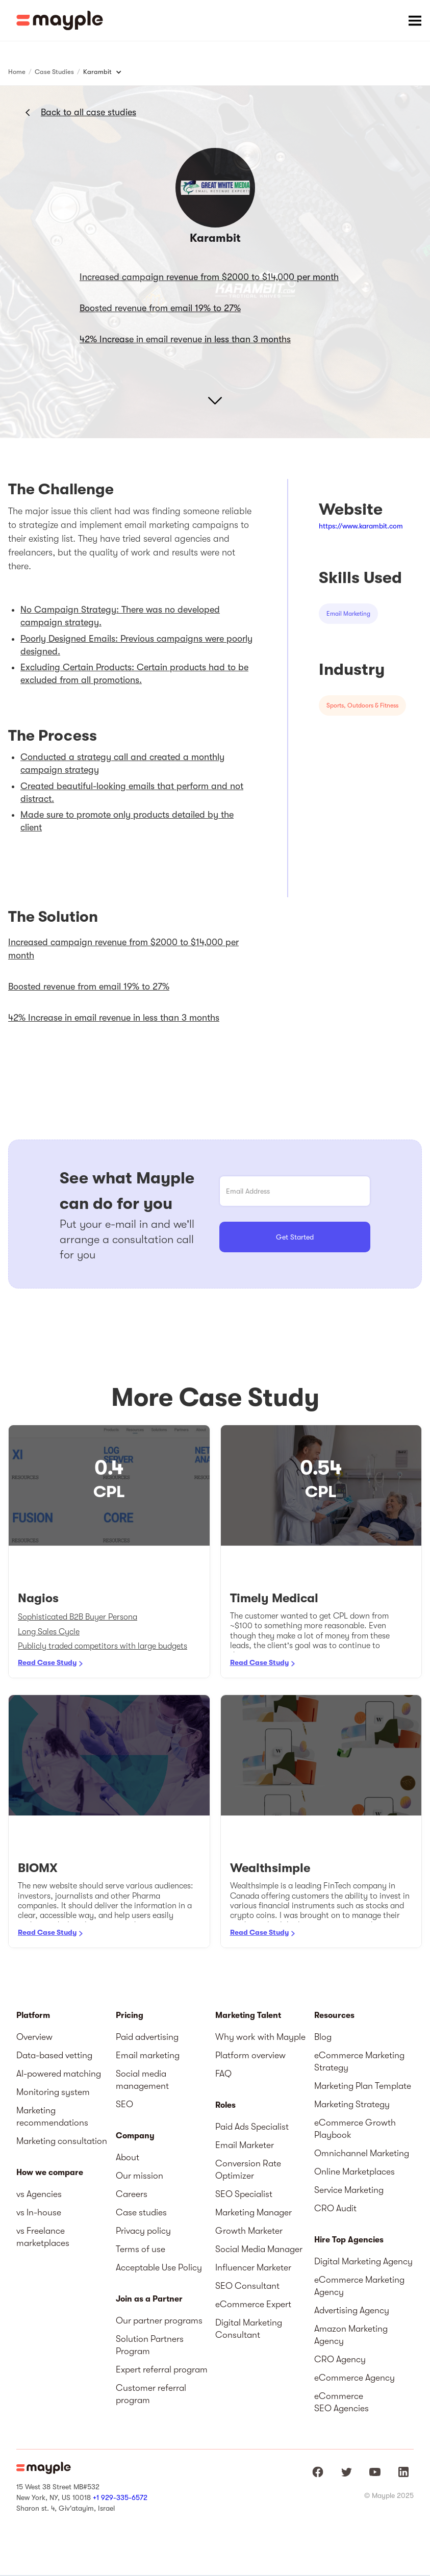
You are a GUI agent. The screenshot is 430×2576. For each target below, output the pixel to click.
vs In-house (38, 2212)
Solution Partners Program (150, 2345)
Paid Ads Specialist (252, 2127)
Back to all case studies (88, 112)
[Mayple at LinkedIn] (403, 2472)
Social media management (142, 2079)
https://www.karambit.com (361, 526)
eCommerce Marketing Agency (359, 2286)
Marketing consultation (61, 2141)
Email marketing (148, 2055)
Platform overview (250, 2055)
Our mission (139, 2175)
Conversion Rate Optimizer (248, 2169)
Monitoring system (53, 2092)
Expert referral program (162, 2369)
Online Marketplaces (354, 2171)
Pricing (129, 2015)
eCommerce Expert (253, 2304)
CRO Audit (335, 2208)
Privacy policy (143, 2231)
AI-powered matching (58, 2073)
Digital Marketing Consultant (248, 2328)
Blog (323, 2037)
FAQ (223, 2073)
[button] (414, 20)
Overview (34, 2037)
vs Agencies (39, 2194)
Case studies (141, 2212)
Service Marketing (349, 2190)
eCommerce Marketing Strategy (359, 2061)
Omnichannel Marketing (361, 2153)
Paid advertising (147, 2037)
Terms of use (140, 2249)
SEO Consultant (247, 2286)
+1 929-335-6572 (120, 2497)
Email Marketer (244, 2145)
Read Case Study (47, 1662)
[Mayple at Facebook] (318, 2472)
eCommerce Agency (354, 2377)
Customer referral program (151, 2394)
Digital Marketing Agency (363, 2261)
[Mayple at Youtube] (375, 2472)
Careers (131, 2194)
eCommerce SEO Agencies (341, 2402)
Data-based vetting (54, 2055)
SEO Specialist (243, 2194)
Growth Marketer (249, 2231)
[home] (59, 20)
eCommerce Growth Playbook (355, 2128)
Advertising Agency (351, 2310)
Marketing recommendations (52, 2116)
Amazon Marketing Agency (351, 2335)
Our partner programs (159, 2320)
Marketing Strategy (352, 2104)
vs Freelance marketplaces (42, 2237)
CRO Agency (340, 2359)
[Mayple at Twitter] (346, 2472)
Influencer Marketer (253, 2267)
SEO (124, 2104)
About (127, 2157)
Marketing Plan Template (362, 2086)
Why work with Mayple (260, 2037)
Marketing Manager (253, 2212)
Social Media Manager (258, 2249)
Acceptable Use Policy (159, 2267)
